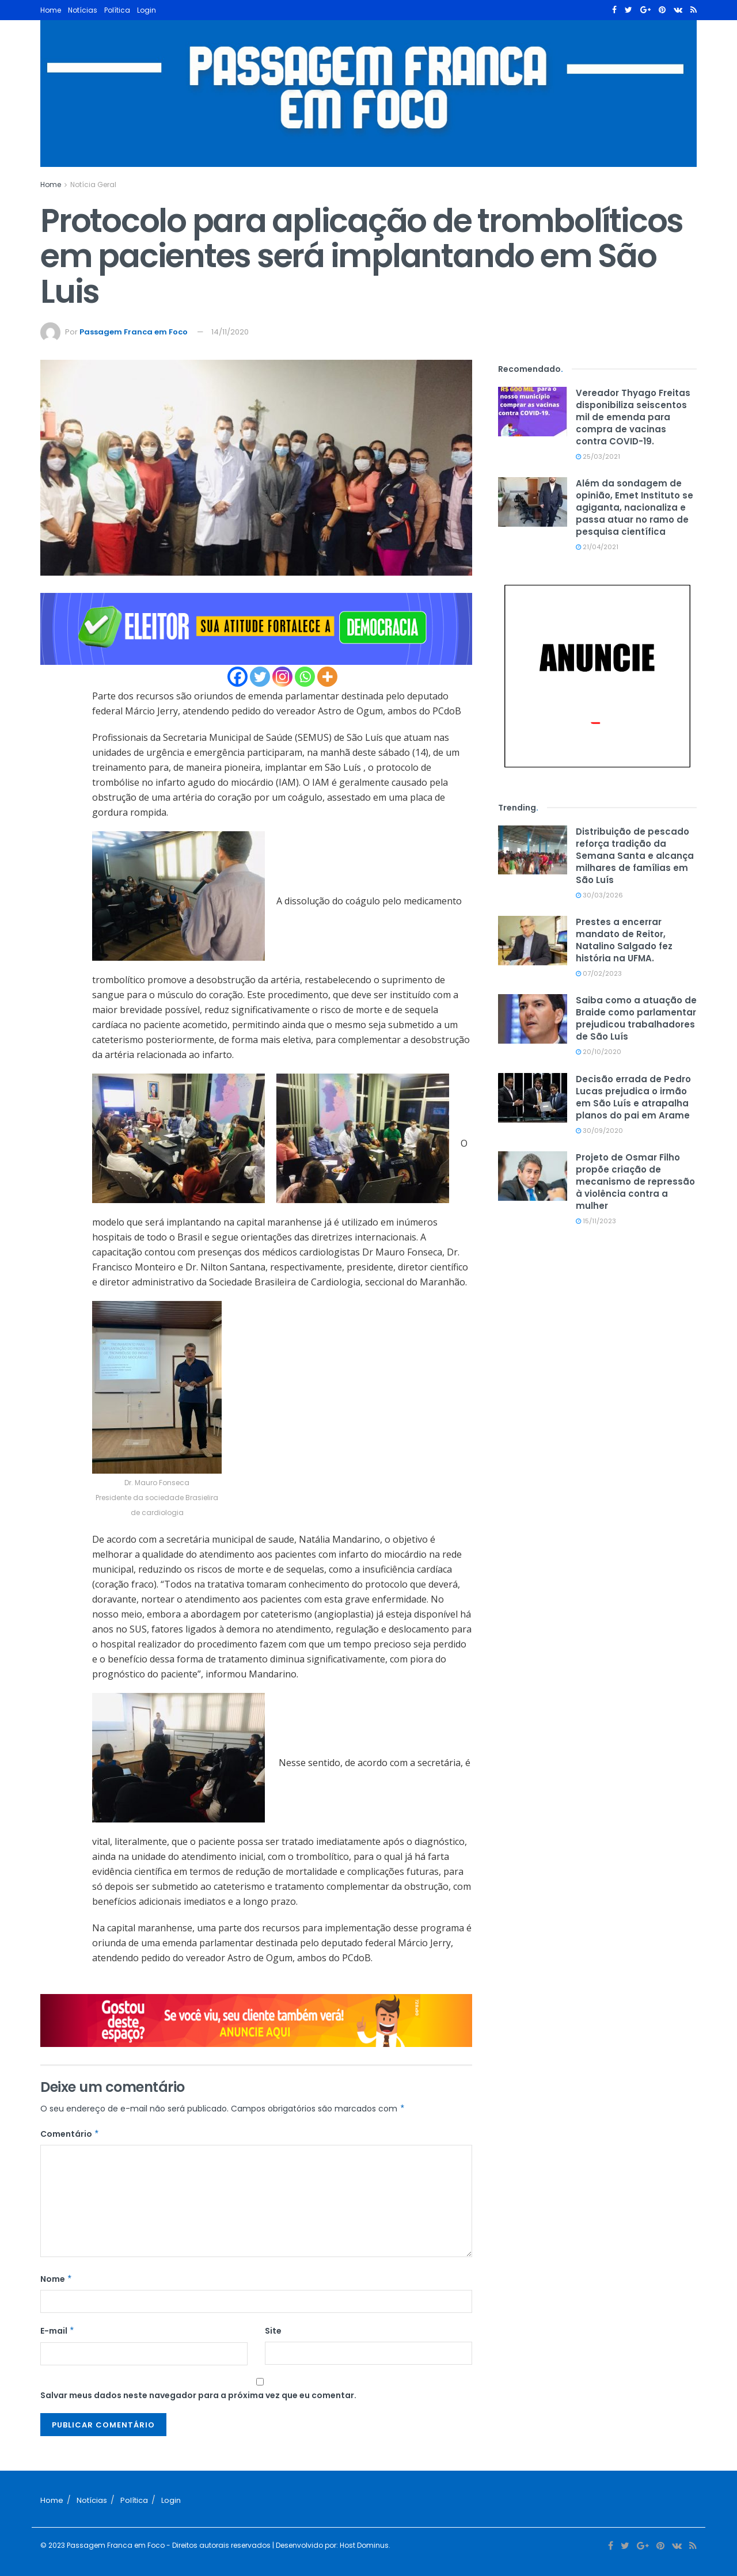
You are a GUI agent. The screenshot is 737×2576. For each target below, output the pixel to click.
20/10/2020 (598, 1051)
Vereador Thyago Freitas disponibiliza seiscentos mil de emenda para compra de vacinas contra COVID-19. (633, 417)
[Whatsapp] (305, 677)
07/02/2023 (599, 973)
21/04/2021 (597, 546)
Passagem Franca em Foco (133, 331)
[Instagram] (282, 677)
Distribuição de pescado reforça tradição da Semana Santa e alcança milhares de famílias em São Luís (635, 855)
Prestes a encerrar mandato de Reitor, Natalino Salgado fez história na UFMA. (624, 940)
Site (273, 2331)
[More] (327, 677)
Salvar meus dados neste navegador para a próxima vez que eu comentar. (198, 2395)
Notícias (82, 10)
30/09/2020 (599, 1130)
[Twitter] (260, 677)
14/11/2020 (230, 331)
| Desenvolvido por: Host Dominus (330, 2545)
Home (50, 10)
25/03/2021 (598, 456)
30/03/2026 (599, 895)
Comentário (70, 2134)
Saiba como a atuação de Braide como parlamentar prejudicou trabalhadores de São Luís (636, 1018)
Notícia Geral (93, 184)
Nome (56, 2279)
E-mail (57, 2330)
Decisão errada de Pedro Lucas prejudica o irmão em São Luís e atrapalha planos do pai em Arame (633, 1097)
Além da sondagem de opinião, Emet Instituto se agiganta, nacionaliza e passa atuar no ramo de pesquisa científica (634, 507)
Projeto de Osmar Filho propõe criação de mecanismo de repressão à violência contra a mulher (635, 1181)
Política (117, 10)
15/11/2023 (596, 1221)
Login (146, 10)
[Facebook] (237, 677)
